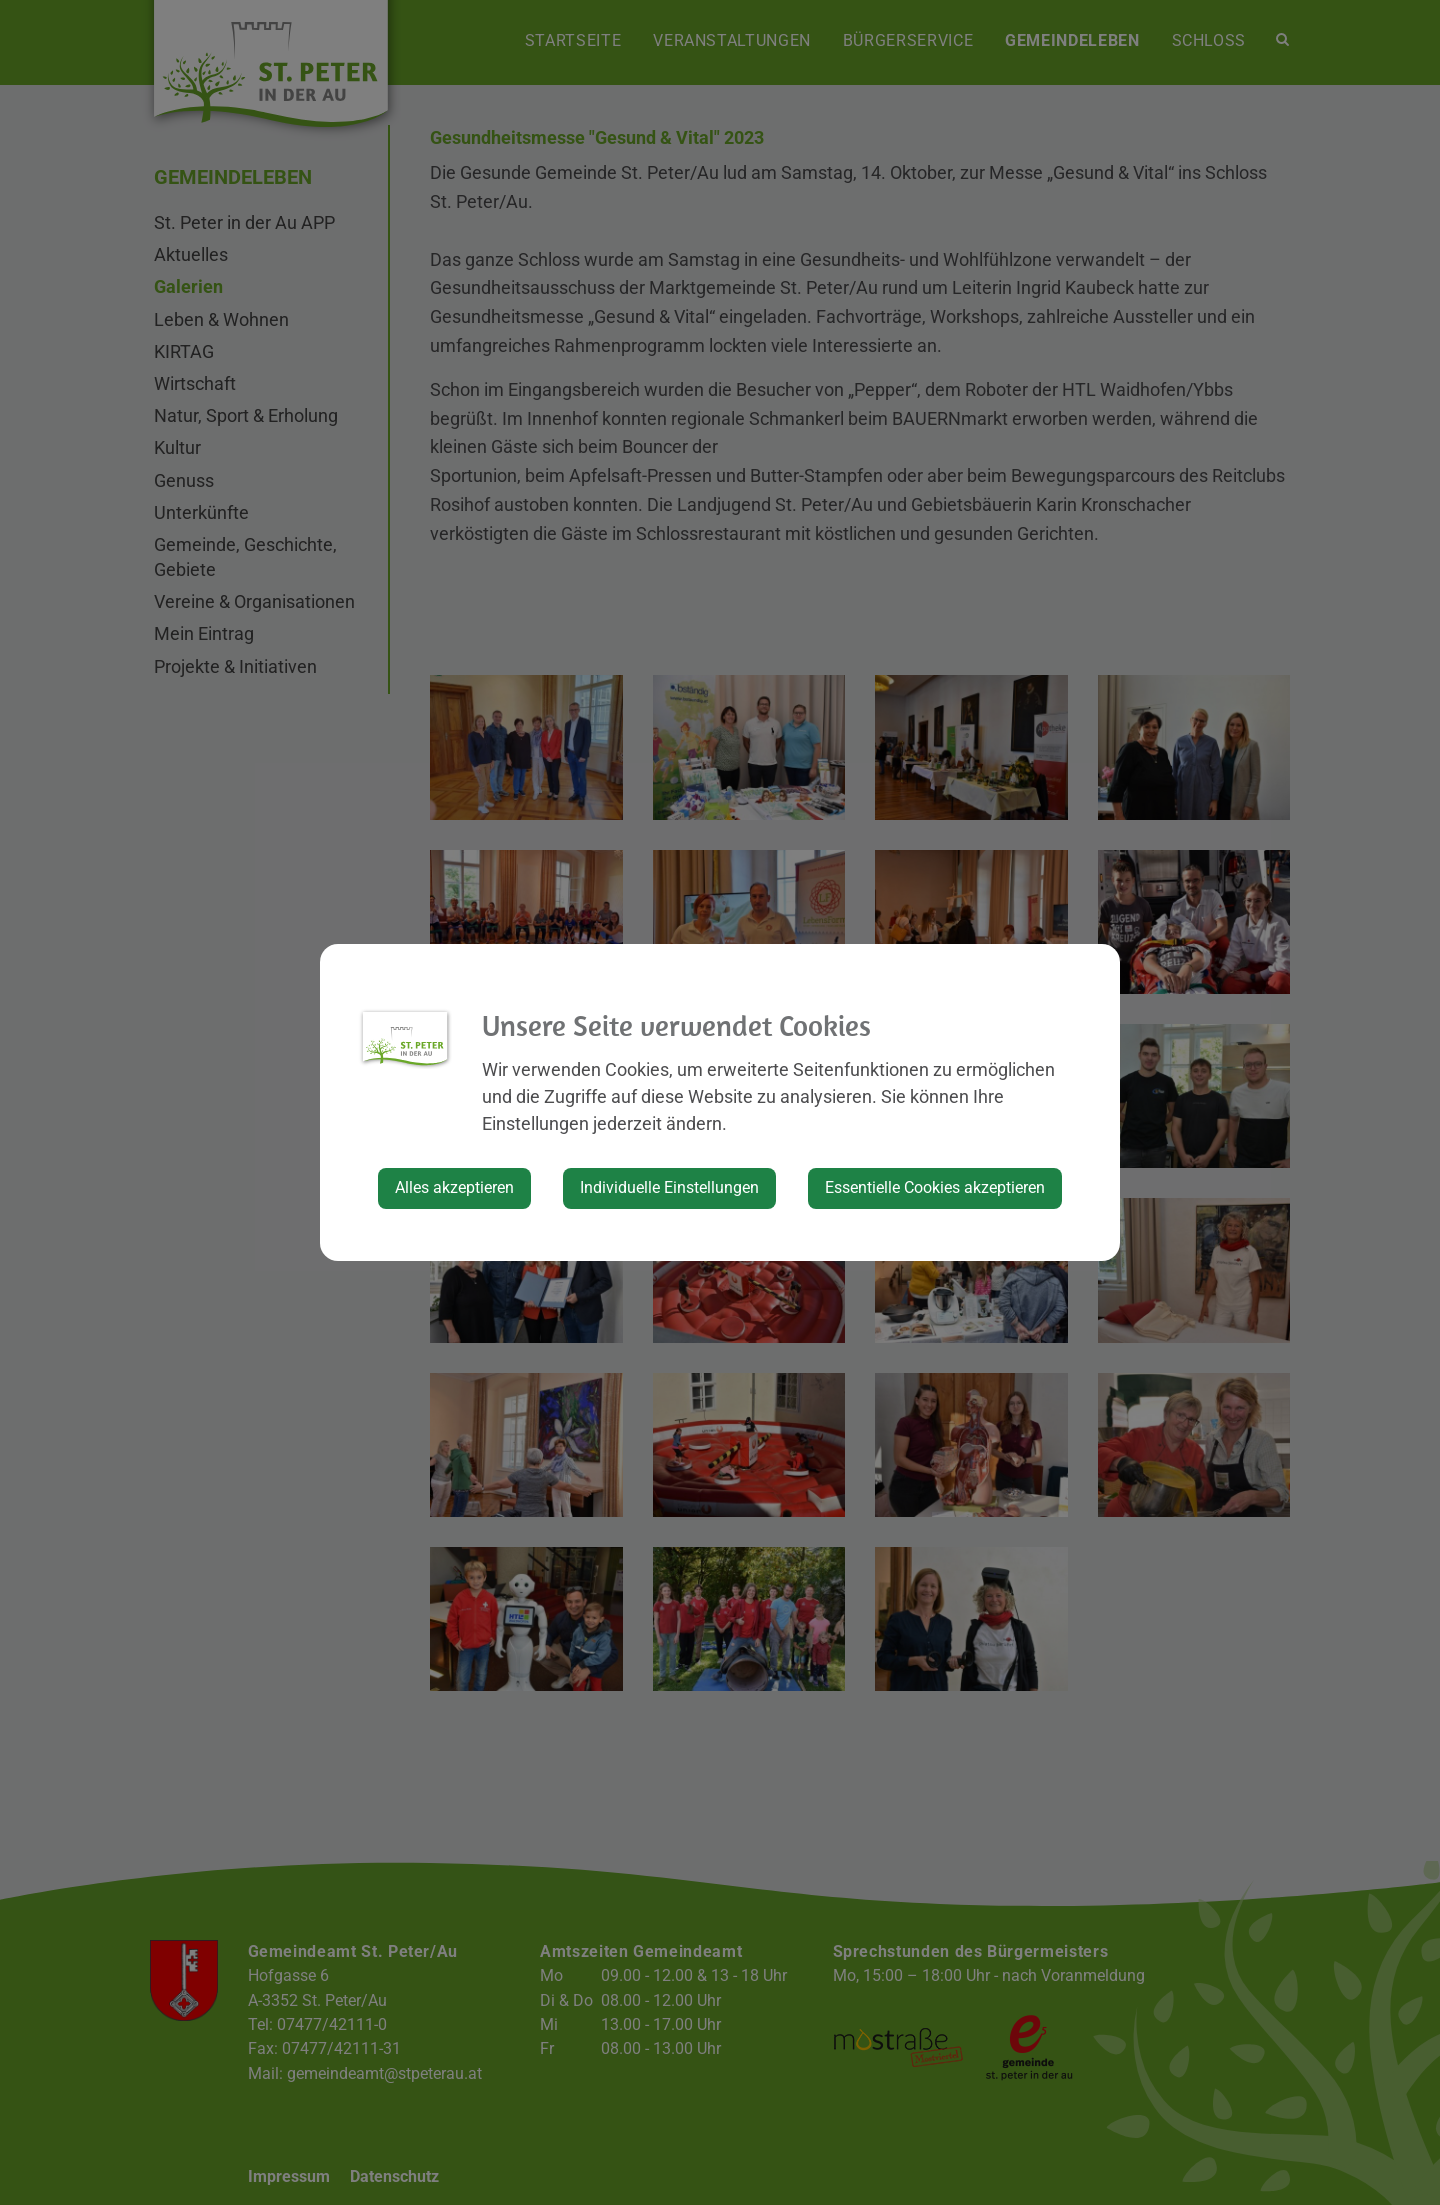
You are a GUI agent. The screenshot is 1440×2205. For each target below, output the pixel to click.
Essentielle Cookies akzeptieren (935, 1187)
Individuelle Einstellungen (669, 1187)
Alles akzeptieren (454, 1187)
